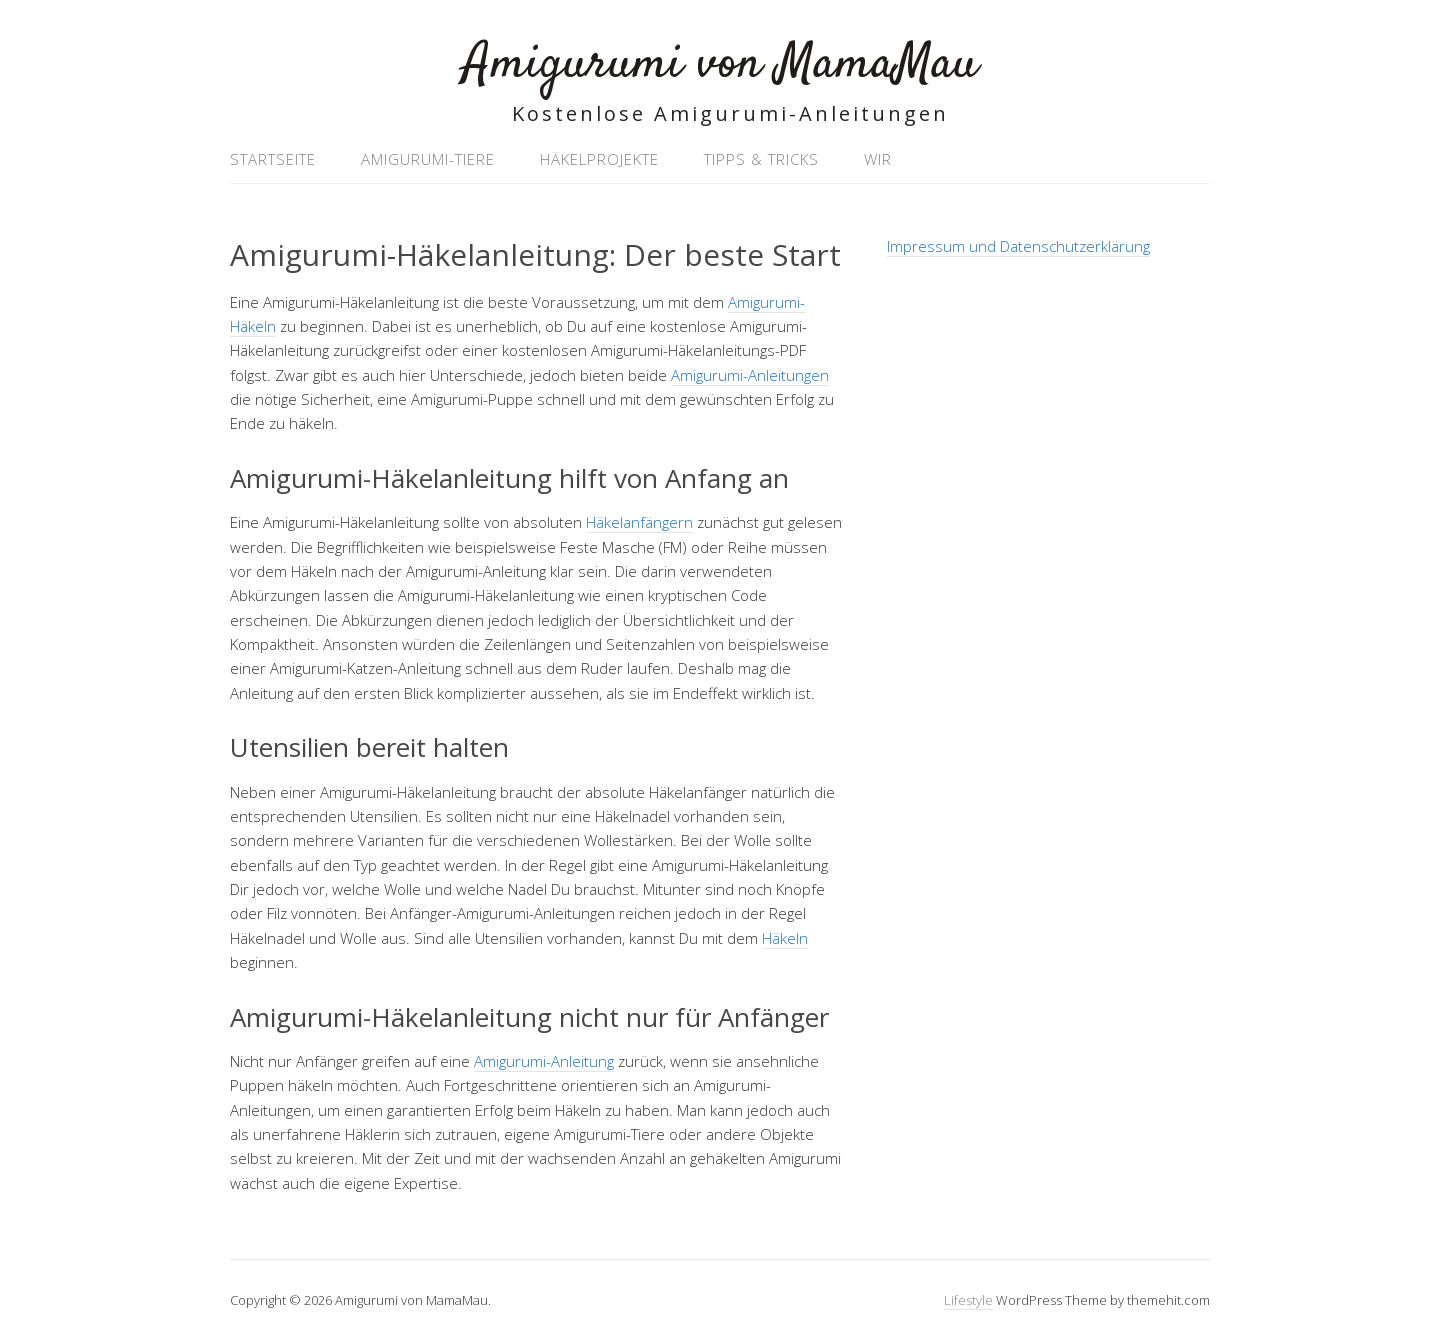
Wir (878, 159)
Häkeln (785, 938)
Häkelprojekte (599, 159)
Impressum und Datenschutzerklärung (1018, 246)
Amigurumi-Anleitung (544, 1061)
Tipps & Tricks (761, 159)
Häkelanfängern (639, 522)
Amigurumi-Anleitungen (750, 375)
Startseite (273, 159)
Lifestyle (968, 1300)
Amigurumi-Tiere (428, 159)
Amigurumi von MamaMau (720, 64)
